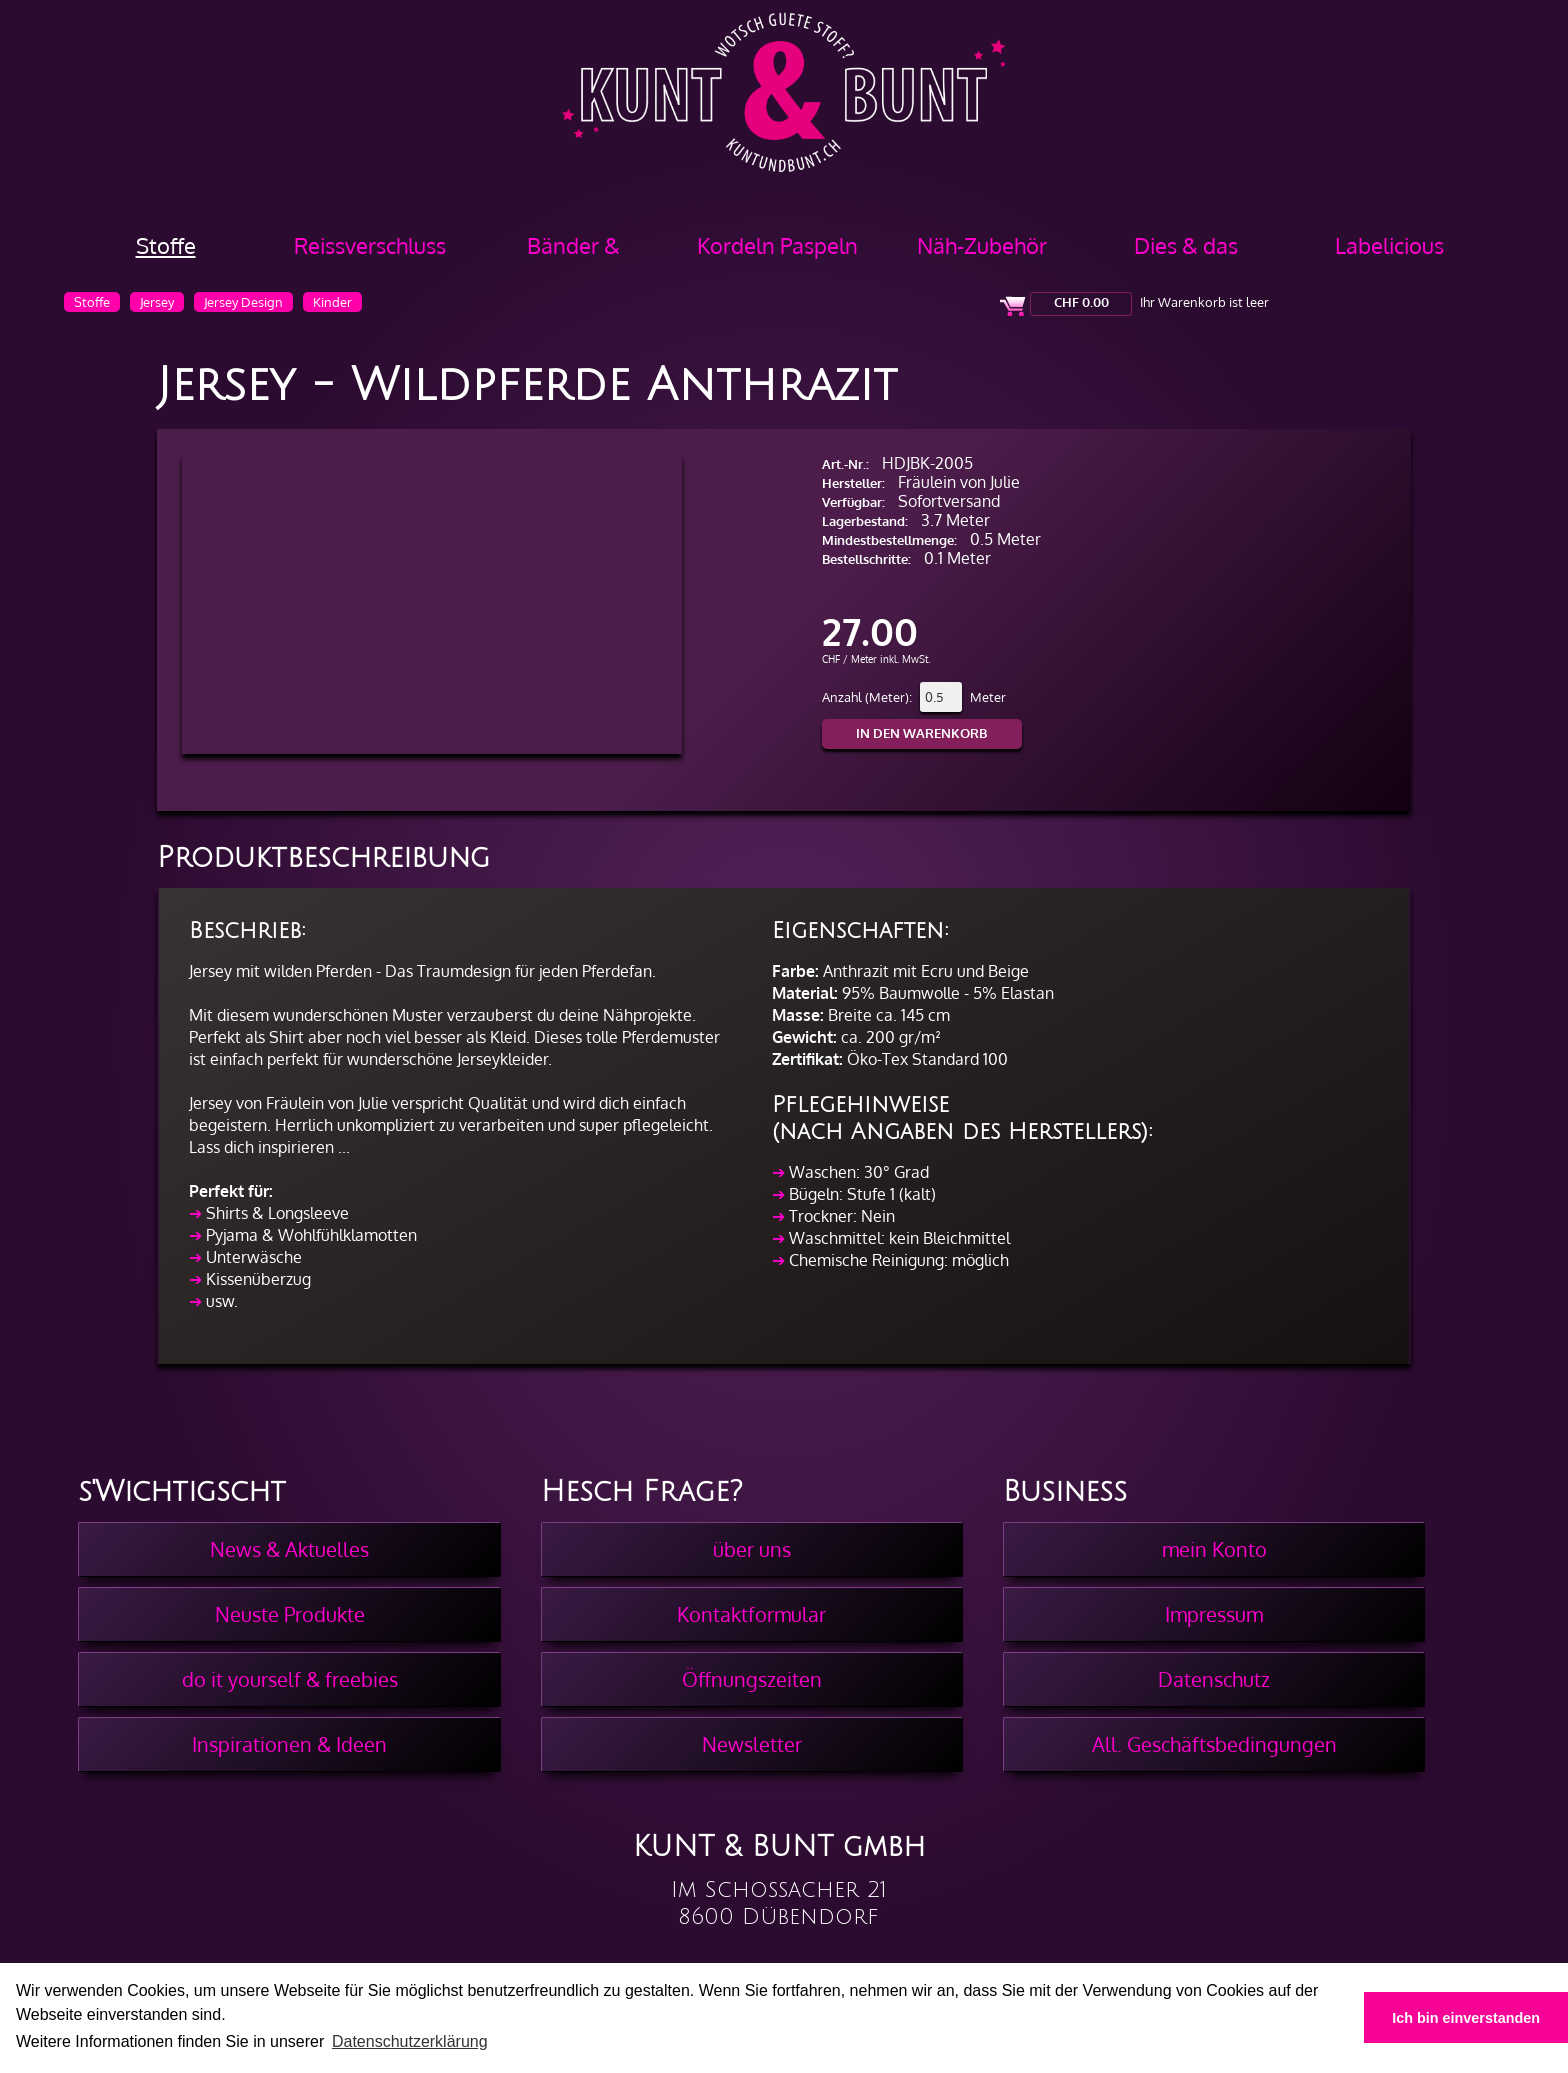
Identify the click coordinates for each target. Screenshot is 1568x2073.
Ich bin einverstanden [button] (1466, 2018)
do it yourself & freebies (290, 1679)
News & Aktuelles (289, 1549)
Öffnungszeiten (752, 1679)
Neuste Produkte (290, 1614)
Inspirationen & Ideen (289, 1744)
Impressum (1214, 1614)
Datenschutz (1214, 1679)
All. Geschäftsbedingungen (1214, 1744)
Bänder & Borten (573, 252)
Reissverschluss (370, 245)
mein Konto (1214, 1549)
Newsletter (752, 1744)
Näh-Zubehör (982, 245)
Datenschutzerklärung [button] (410, 2041)
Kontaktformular (751, 1614)
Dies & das (1186, 245)
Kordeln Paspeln (777, 245)
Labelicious (1389, 245)
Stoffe (166, 245)
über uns (752, 1549)
